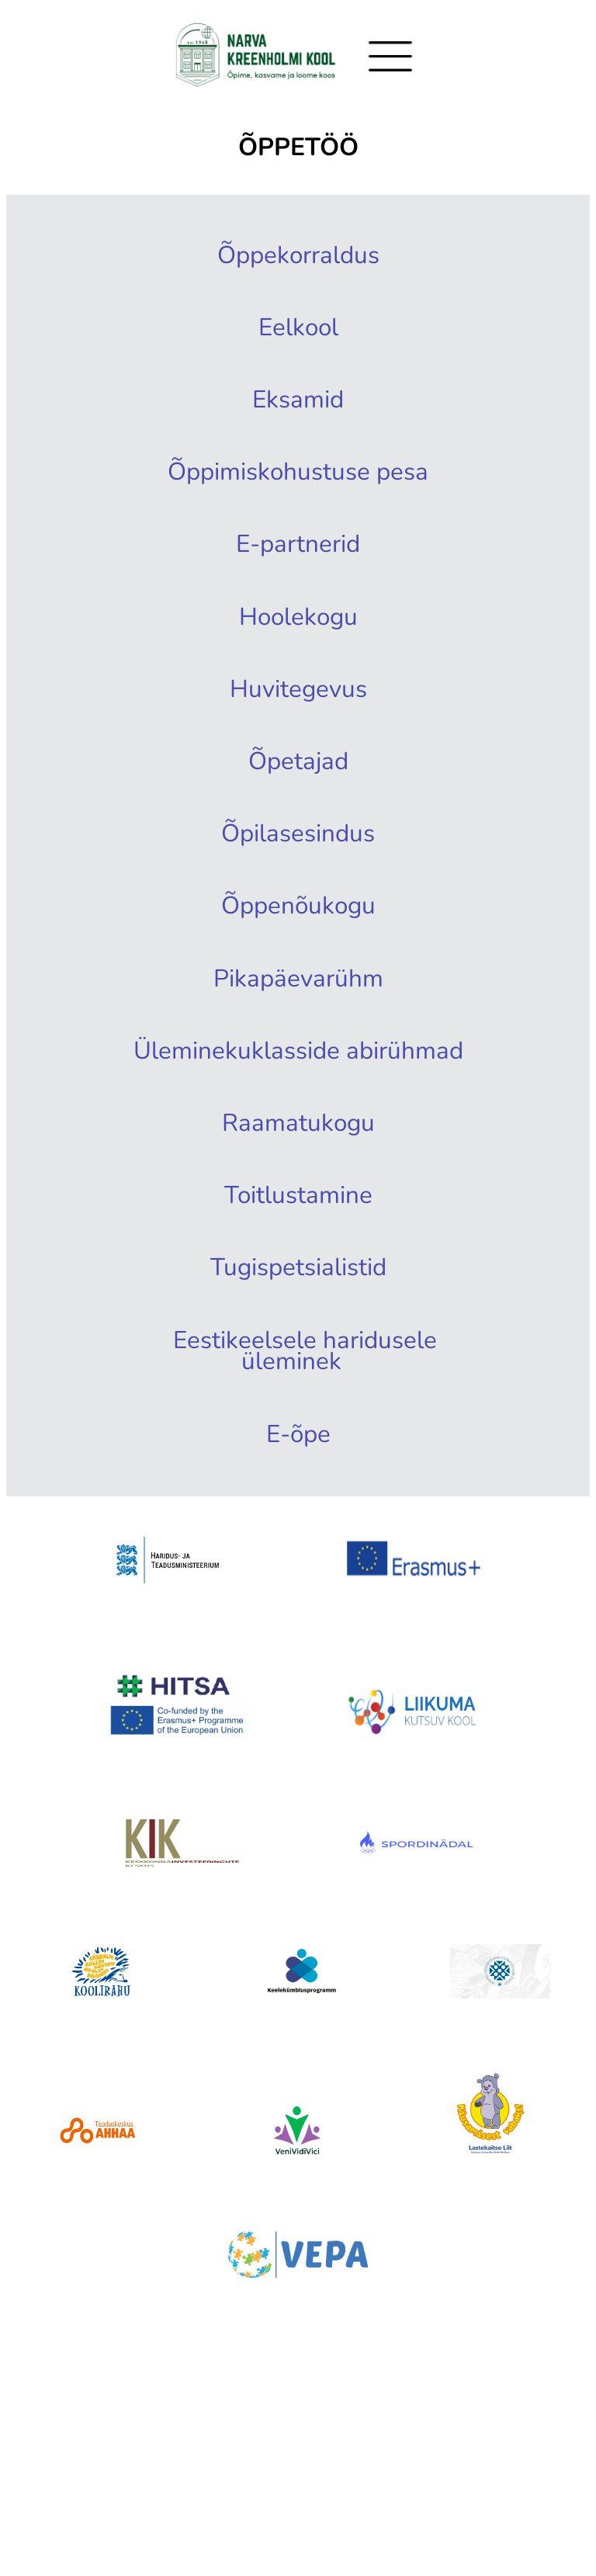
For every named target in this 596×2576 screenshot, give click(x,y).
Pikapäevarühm (297, 1017)
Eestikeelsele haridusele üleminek (309, 1437)
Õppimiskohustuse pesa (298, 484)
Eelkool (298, 332)
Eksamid (298, 408)
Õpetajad (297, 789)
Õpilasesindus (298, 865)
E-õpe (298, 1525)
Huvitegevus (297, 712)
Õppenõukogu (297, 941)
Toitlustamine (298, 1272)
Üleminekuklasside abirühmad (309, 1106)
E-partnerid (298, 560)
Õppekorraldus (298, 255)
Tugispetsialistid (298, 1348)
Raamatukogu (297, 1195)
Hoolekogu (298, 636)
